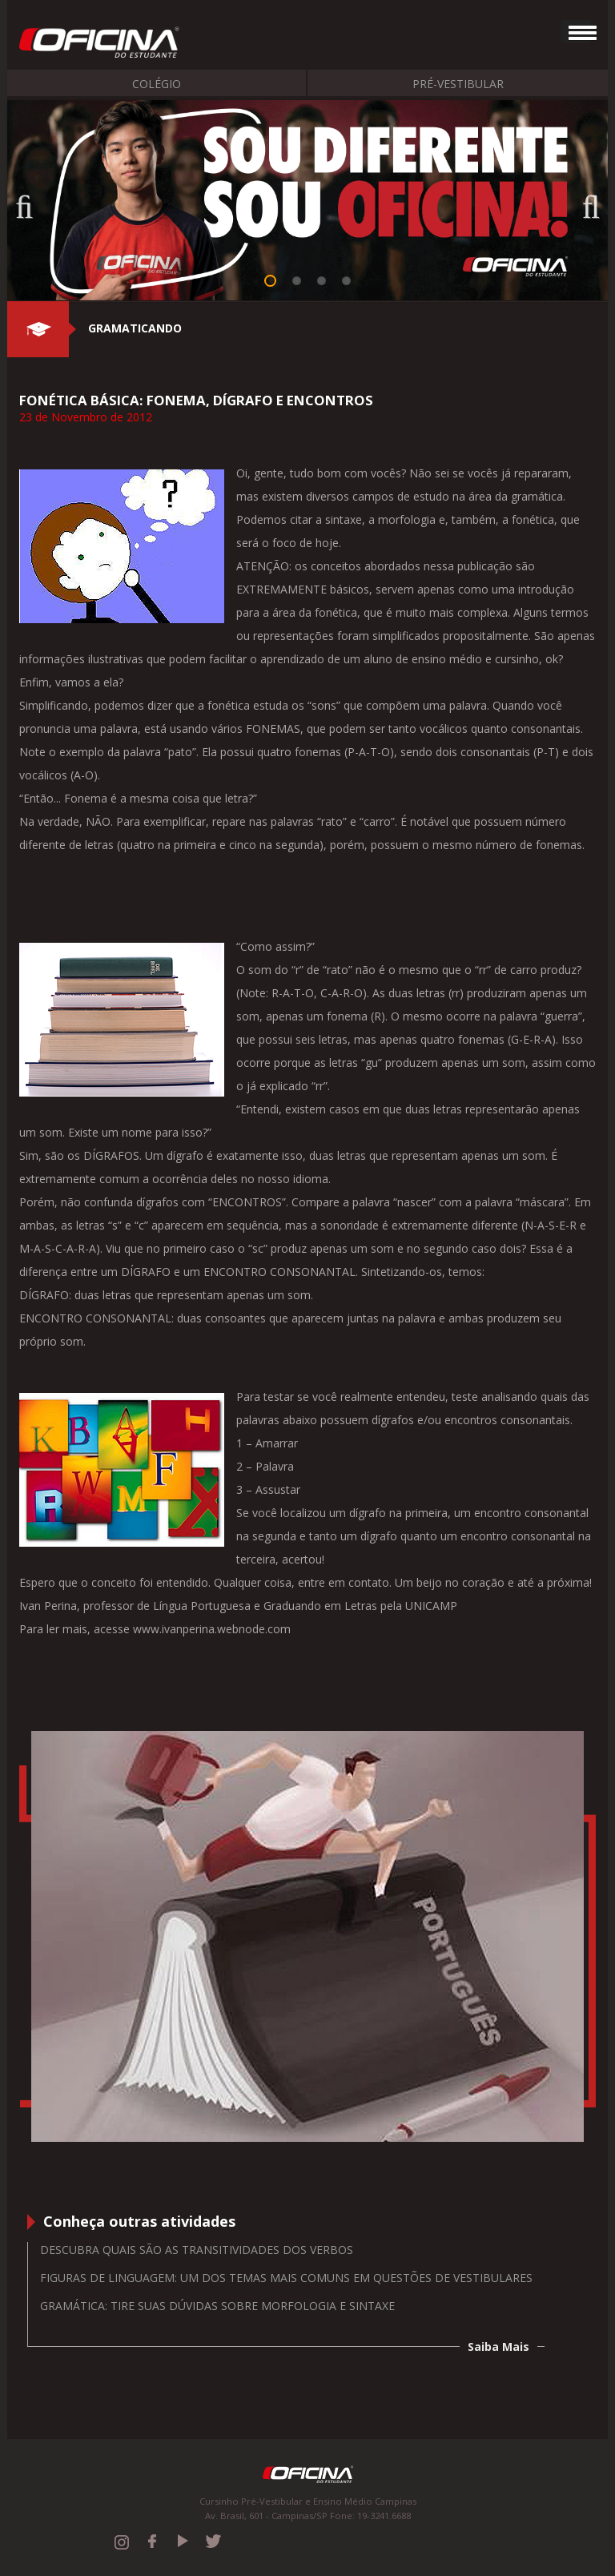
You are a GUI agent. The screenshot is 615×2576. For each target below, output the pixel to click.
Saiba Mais (498, 2346)
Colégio (156, 83)
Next (584, 202)
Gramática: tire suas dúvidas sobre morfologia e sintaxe (217, 2305)
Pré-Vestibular (458, 83)
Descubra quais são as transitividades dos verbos (196, 2249)
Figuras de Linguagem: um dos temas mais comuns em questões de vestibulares (286, 2277)
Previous (31, 202)
